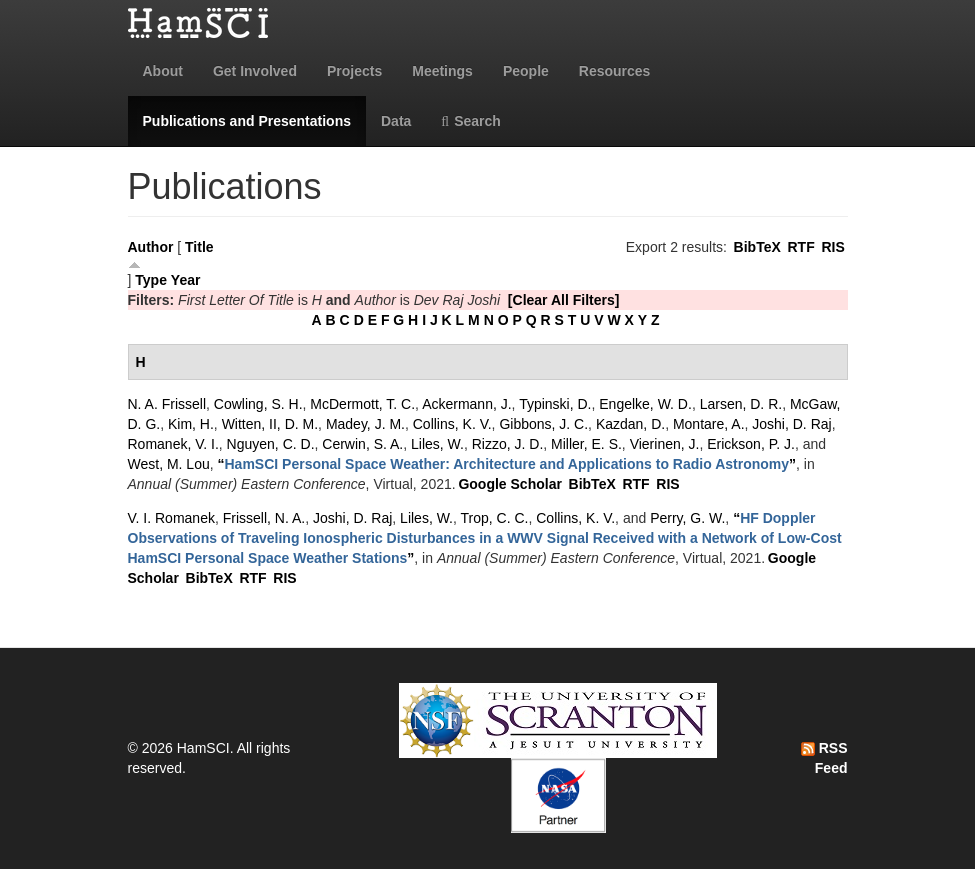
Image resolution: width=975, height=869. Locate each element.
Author (151, 247)
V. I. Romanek (171, 518)
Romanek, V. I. (173, 444)
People (526, 71)
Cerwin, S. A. (362, 444)
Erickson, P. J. (751, 444)
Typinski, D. (555, 404)
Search (471, 121)
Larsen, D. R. (741, 404)
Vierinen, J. (665, 444)
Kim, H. (191, 424)
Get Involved (255, 71)
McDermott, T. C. (362, 404)
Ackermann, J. (466, 404)
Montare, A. (709, 424)
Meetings (442, 71)
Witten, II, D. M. (270, 424)
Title (199, 247)
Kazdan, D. (630, 424)
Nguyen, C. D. (271, 444)
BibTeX (757, 247)
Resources (615, 71)
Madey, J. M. (365, 424)
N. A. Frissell (167, 404)
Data (396, 121)
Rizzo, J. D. (508, 444)
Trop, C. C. (495, 518)
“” (507, 464)
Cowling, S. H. (258, 404)
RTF (800, 247)
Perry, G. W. (687, 518)
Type (151, 280)
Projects (354, 71)
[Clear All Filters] (564, 300)
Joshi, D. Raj (791, 424)
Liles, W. (437, 444)
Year (186, 280)
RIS (832, 247)
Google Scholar (509, 484)
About (163, 71)
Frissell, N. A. (264, 518)
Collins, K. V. (452, 424)
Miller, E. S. (586, 444)
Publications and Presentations (247, 121)
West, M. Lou (169, 464)
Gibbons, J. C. (543, 424)
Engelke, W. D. (645, 404)
